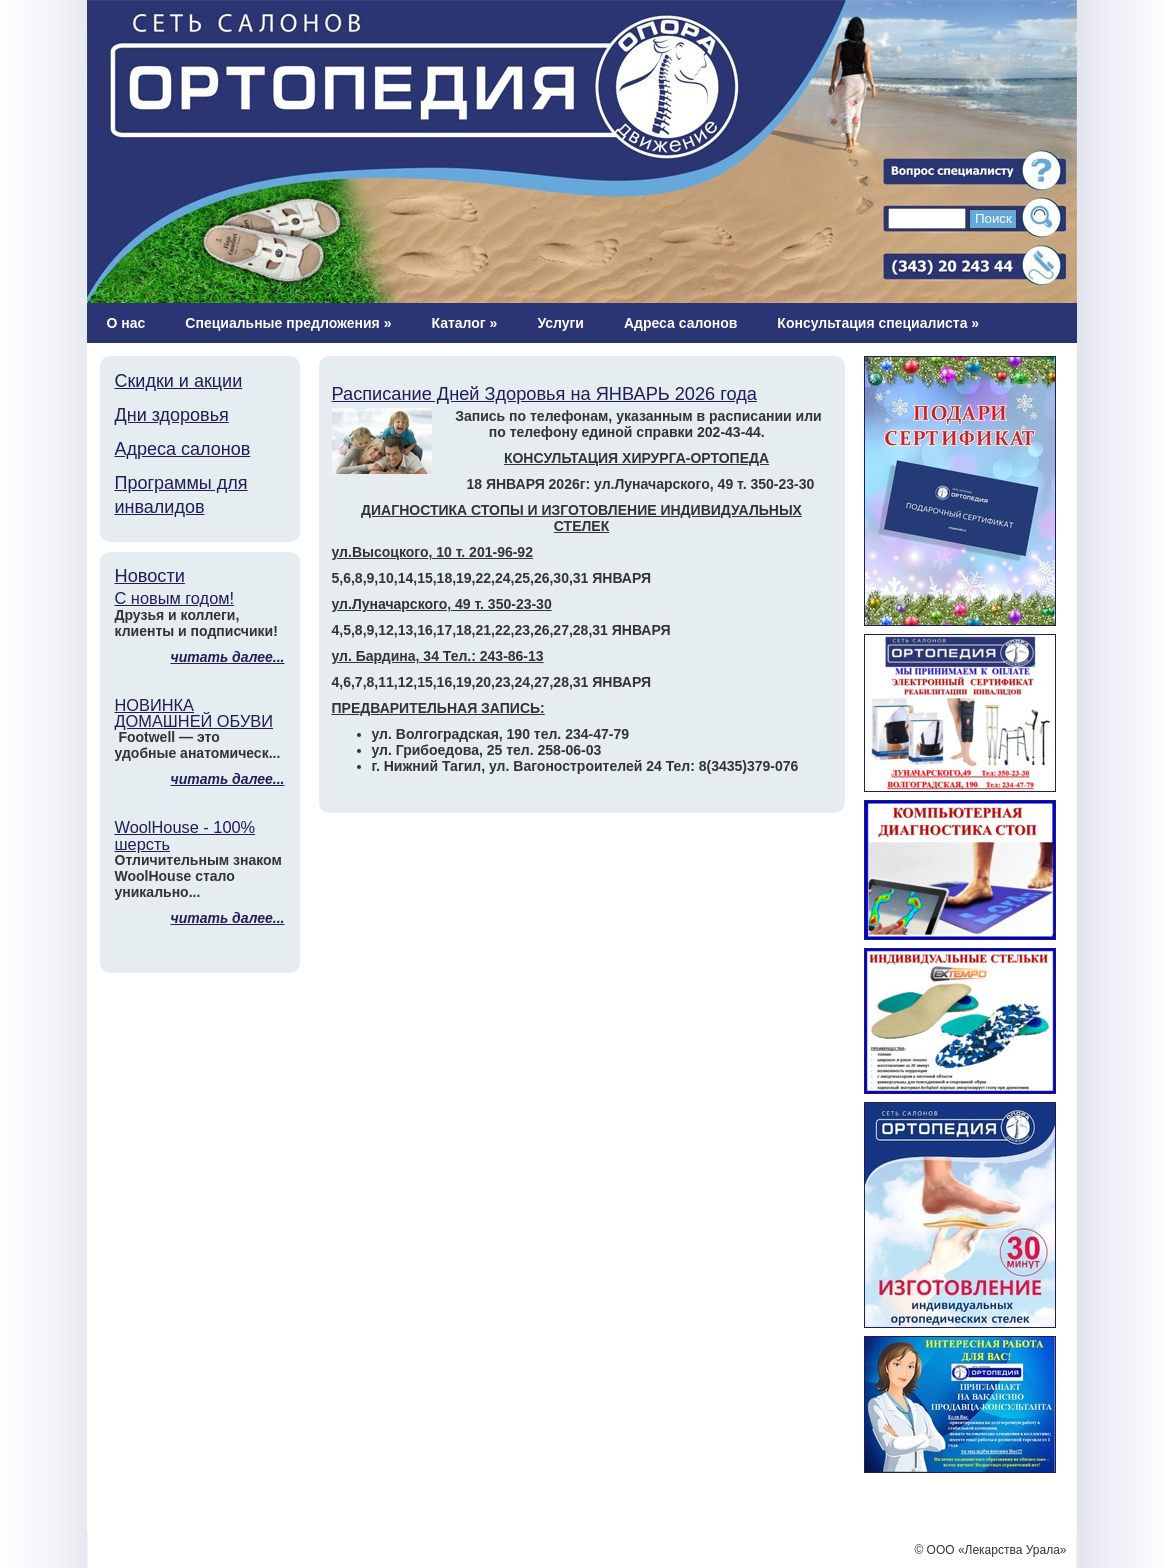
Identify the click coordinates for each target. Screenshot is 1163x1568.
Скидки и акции (179, 381)
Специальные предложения (288, 323)
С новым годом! (175, 598)
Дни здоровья (172, 415)
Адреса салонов (680, 323)
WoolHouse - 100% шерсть (185, 835)
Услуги (560, 323)
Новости (150, 576)
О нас (126, 323)
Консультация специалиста (878, 323)
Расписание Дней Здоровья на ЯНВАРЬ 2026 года (544, 394)
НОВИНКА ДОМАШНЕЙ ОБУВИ (194, 713)
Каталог (464, 323)
